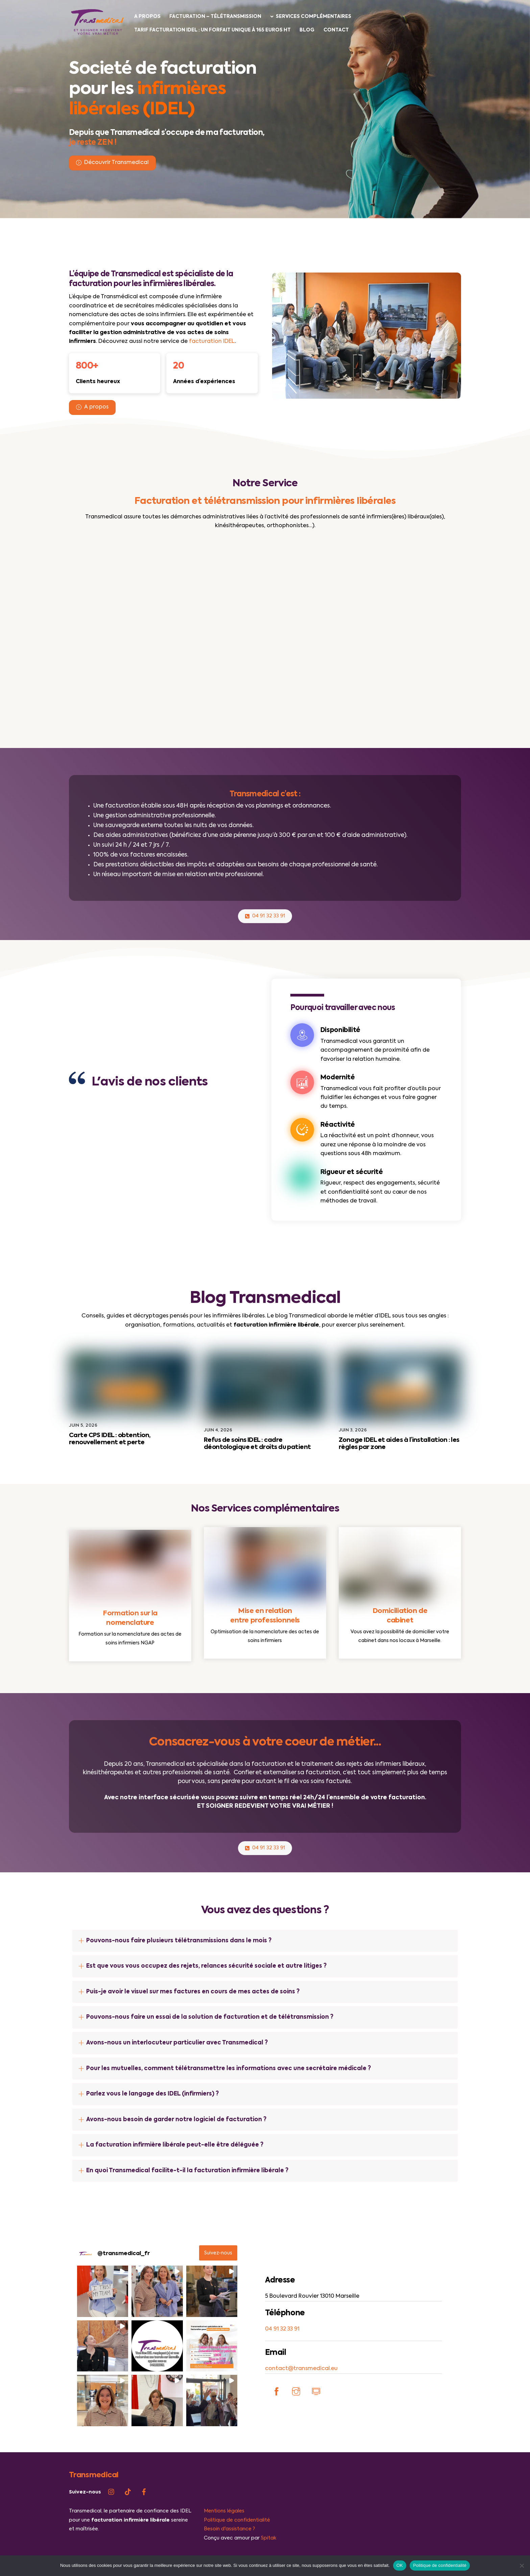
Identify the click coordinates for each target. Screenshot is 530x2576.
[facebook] (144, 2528)
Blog (308, 30)
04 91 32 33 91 (265, 926)
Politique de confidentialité (439, 2565)
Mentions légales (224, 2547)
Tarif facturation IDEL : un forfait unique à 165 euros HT (213, 30)
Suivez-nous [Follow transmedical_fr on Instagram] (218, 2289)
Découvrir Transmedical (112, 166)
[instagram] (111, 2528)
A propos (148, 16)
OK (399, 2565)
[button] (102, 2327)
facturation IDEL (212, 344)
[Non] (521, 2565)
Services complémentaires (312, 16)
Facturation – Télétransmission (217, 16)
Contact (337, 30)
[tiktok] (128, 2528)
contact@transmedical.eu (301, 2405)
